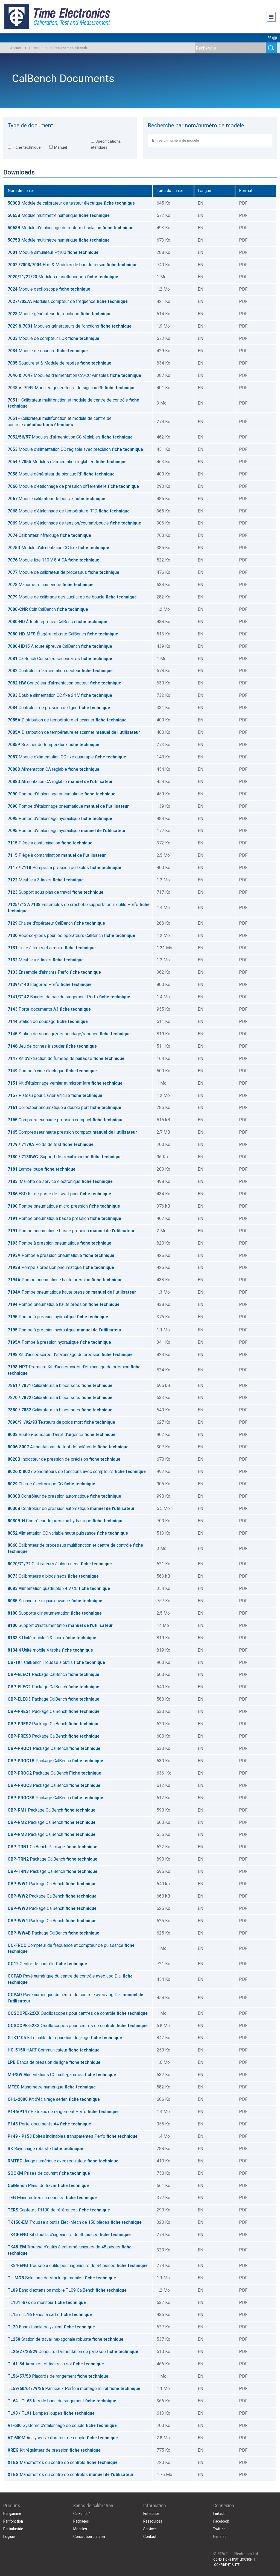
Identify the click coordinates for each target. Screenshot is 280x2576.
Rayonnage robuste (45, 2148)
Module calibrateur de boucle (56, 498)
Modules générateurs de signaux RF (72, 387)
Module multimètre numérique (59, 215)
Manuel (58, 147)
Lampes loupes (51, 2413)
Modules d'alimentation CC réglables (70, 437)
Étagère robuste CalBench (63, 634)
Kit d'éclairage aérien (54, 2099)
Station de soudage (48, 1021)
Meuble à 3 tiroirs (46, 879)
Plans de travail (48, 2185)
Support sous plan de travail (55, 892)
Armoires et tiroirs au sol (56, 2363)
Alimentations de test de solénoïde (68, 1446)
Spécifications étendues (106, 144)
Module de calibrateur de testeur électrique (71, 203)
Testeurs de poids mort (61, 1422)
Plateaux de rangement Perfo (63, 2111)
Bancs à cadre (50, 2314)
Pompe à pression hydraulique (58, 1316)
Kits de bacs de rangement (62, 2400)
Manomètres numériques (52, 2197)
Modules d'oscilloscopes (63, 276)
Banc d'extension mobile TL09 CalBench (67, 2290)
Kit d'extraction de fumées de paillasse (66, 1058)
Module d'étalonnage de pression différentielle (73, 486)
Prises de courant (49, 2173)
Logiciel (9, 2536)
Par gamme (12, 2513)
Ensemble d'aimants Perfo (54, 972)
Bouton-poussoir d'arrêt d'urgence (61, 1434)
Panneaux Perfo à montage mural (74, 2388)
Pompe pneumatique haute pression (65, 1279)
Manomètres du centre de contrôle (63, 2462)
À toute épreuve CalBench (57, 621)
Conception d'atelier (89, 2536)
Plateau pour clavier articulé (55, 1095)
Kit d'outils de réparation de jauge (65, 2037)
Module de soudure (48, 350)
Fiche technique (24, 147)
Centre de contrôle (47, 1963)
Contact (149, 2536)
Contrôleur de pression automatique (64, 1496)
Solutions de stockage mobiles (62, 2277)
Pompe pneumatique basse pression (64, 1218)
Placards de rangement (58, 2376)
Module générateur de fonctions (60, 313)
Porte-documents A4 (49, 2124)
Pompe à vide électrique (52, 1070)
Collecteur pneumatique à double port (64, 1107)
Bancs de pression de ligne (54, 2062)
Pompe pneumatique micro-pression (64, 1206)
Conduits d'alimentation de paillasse (73, 2351)
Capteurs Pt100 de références (59, 2210)
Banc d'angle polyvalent (51, 2326)
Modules (80, 2528)
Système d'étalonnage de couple (62, 2425)
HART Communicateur (54, 2050)
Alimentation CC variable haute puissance (68, 1533)
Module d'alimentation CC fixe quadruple (67, 757)
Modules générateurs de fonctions (70, 326)
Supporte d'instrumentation (55, 1613)
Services (150, 2528)
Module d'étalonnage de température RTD (69, 511)
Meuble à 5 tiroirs (46, 959)
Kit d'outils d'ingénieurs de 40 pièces (69, 2234)
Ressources (38, 48)
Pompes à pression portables (64, 867)
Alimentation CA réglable (53, 769)
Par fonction (13, 2521)
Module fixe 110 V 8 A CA (53, 560)
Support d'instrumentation (60, 1625)
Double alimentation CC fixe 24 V (60, 695)
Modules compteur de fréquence (68, 301)
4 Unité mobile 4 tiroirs (50, 1650)
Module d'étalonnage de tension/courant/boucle (74, 523)
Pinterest (220, 2536)
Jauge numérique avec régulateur (63, 2161)
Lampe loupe (41, 1169)
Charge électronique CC (51, 1483)
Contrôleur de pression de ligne (59, 707)
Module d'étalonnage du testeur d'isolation (70, 227)
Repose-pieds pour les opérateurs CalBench (71, 935)
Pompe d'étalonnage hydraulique (60, 818)
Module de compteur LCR (53, 338)
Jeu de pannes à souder (52, 1046)
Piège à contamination (50, 843)
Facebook (221, 2521)
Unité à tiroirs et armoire (52, 947)
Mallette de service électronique (60, 1181)
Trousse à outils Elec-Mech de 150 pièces (75, 2222)
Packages (81, 2521)
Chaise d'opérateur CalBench (56, 923)
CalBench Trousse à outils (56, 1662)
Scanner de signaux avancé (55, 1600)
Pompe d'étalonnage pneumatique (61, 793)
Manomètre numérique (51, 584)
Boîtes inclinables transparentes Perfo (73, 2136)
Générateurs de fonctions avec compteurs (77, 1471)
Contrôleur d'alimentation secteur (60, 670)
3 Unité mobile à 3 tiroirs (52, 1637)
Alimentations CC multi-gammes (62, 2074)
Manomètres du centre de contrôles (70, 2474)
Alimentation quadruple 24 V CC (59, 1588)
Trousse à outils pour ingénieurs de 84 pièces (78, 2265)
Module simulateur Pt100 (53, 252)
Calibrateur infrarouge (49, 535)
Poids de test (51, 1144)
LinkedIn (219, 2513)
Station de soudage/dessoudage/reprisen (69, 1033)
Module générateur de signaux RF (61, 474)
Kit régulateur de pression (54, 2450)
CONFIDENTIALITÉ (227, 2565)
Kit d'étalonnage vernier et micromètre (65, 1083)
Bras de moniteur (47, 2302)
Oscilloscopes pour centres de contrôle (78, 2013)
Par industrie (13, 2528)
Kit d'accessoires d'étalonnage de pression (70, 1354)
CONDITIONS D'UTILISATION (232, 2559)
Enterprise (151, 2513)
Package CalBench (53, 1674)
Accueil (16, 48)
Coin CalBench (48, 609)
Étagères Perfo (50, 984)
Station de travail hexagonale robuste (65, 2339)
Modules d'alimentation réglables (67, 461)
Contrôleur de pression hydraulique (66, 1520)
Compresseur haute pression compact (66, 1119)
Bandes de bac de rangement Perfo (69, 996)
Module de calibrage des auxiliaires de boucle (72, 597)
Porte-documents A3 (49, 1009)
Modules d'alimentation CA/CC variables (74, 375)
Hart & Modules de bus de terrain (73, 264)
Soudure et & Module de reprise (59, 363)
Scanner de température (53, 744)
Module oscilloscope (49, 289)
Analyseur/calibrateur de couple (63, 2437)
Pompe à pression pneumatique (59, 1243)
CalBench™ (82, 2513)
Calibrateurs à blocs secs (60, 1385)
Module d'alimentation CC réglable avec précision (75, 449)
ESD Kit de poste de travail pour (59, 1193)
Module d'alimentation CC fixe (58, 547)
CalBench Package (52, 1846)
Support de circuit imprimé (65, 1156)
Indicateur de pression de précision (64, 1459)
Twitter (219, 2528)
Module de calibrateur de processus (63, 572)
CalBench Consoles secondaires (60, 658)
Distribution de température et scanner (67, 720)
